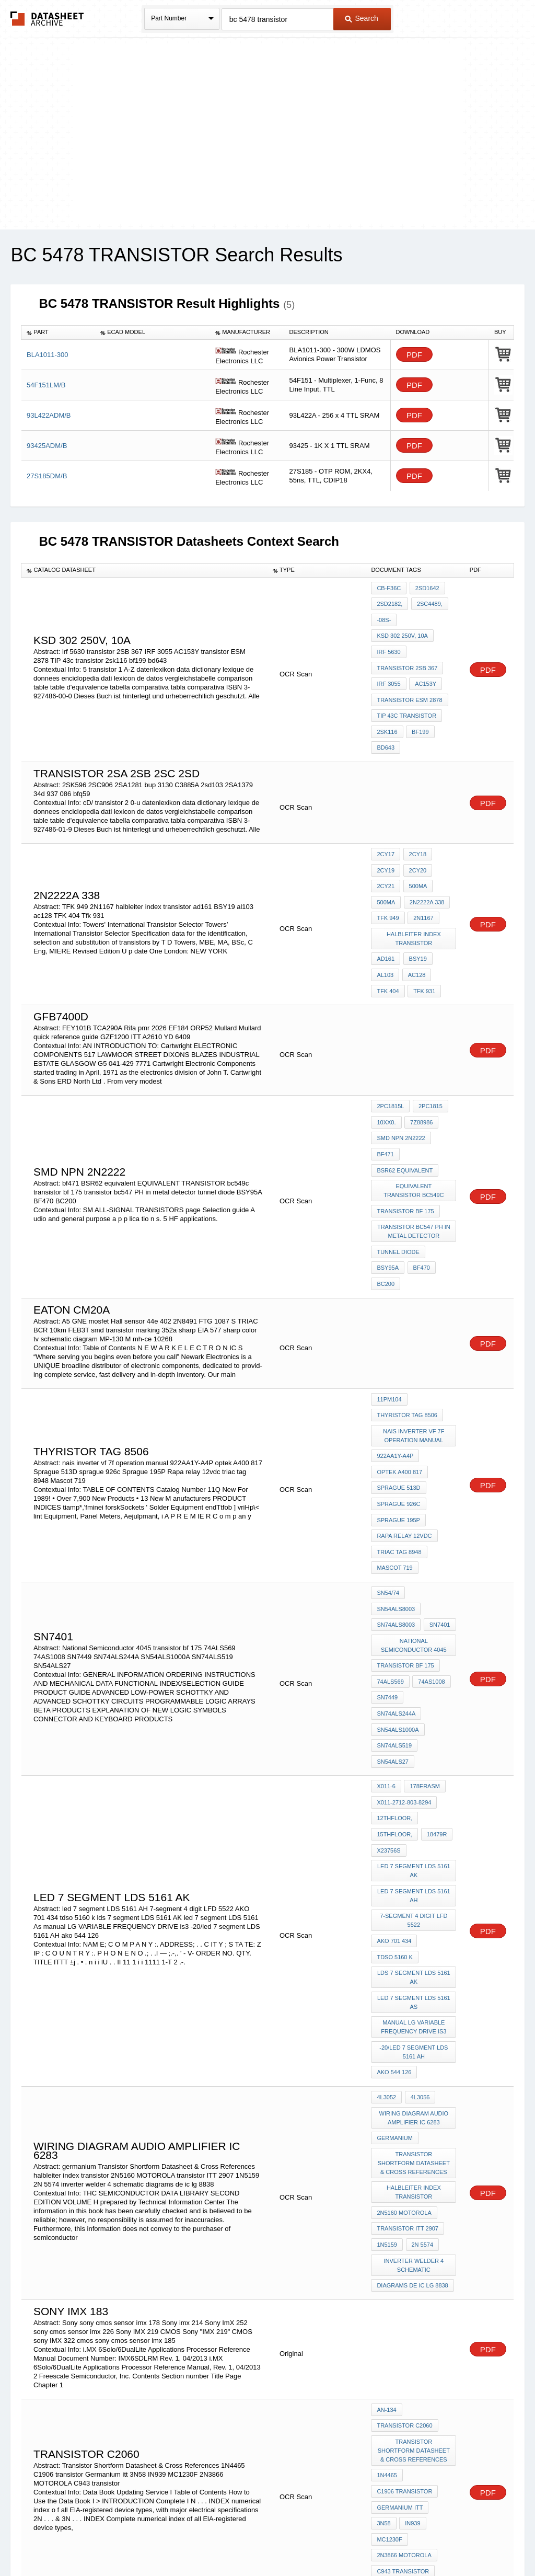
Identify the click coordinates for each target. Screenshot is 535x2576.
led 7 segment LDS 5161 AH (414, 1757)
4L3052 (386, 1942)
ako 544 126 (394, 1919)
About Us (462, 2541)
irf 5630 (388, 644)
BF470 (420, 1214)
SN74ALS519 (394, 1622)
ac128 (415, 941)
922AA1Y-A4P (395, 1392)
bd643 (385, 729)
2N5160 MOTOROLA (404, 2048)
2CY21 (385, 862)
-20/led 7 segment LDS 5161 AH (414, 1900)
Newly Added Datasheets (96, 2541)
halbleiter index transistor (414, 908)
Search (361, 18)
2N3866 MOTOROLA (404, 2352)
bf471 (385, 1111)
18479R (435, 1701)
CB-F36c (389, 588)
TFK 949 (388, 890)
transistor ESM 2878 (409, 687)
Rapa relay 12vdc (404, 1463)
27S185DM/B (47, 476)
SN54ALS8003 (431, 1514)
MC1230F (418, 2338)
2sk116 (387, 715)
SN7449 (387, 1594)
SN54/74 (388, 1514)
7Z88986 (420, 1083)
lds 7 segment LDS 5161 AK (414, 1831)
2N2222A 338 (425, 876)
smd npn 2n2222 (401, 1097)
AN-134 (386, 2236)
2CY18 (416, 834)
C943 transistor (403, 2366)
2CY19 (385, 848)
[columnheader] (58, 332)
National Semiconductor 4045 (414, 1547)
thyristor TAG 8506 (407, 1355)
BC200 (385, 1228)
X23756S (388, 1715)
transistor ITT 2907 (407, 2062)
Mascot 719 (394, 1491)
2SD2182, (389, 602)
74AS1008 (430, 1580)
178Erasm (423, 1659)
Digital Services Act (369, 2541)
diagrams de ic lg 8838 (412, 2113)
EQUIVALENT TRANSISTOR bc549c (414, 1144)
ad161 (385, 927)
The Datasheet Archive (47, 19)
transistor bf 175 (405, 1162)
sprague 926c (398, 1435)
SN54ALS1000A (397, 1608)
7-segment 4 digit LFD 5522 (414, 1780)
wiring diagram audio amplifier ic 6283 (414, 1960)
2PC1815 (429, 1069)
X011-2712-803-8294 (404, 1673)
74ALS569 (390, 1580)
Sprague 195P (398, 1449)
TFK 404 (388, 955)
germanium (394, 1979)
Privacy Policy (164, 2541)
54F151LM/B (46, 385)
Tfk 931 (423, 955)
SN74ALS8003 (396, 1528)
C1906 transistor (404, 2310)
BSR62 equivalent (405, 1125)
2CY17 (385, 834)
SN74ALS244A (430, 1594)
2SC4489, (428, 602)
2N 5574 (421, 2076)
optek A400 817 (399, 1407)
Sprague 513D (398, 1421)
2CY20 (416, 848)
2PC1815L (390, 1069)
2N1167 (422, 890)
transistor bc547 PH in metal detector (414, 1181)
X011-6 (386, 1659)
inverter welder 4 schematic (415, 2094)
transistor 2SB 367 (407, 659)
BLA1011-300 (47, 355)
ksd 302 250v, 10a (402, 630)
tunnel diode (398, 1200)
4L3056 (418, 1942)
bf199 (419, 715)
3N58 (442, 2324)
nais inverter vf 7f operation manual (414, 1374)
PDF (414, 354)
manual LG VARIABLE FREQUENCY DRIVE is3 (414, 1877)
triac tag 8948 (399, 1477)
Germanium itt (400, 2324)
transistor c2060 (404, 2250)
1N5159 (387, 2076)
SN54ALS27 (393, 1636)
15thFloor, (394, 1701)
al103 (385, 941)
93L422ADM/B (49, 415)
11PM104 (389, 1341)
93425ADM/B (47, 446)
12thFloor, (394, 1687)
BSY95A (388, 1214)
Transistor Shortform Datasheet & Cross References (414, 2002)
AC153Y (424, 673)
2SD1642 (426, 588)
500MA (417, 862)
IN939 (384, 2338)
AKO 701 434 (394, 1799)
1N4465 (387, 2296)
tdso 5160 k (394, 1813)
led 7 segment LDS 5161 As (414, 1854)
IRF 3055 (388, 673)
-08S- (384, 616)
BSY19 (416, 927)
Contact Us (423, 2541)
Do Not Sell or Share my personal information (262, 2541)
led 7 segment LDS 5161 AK (414, 1734)
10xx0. (386, 1083)
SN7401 (438, 1528)
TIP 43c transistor (406, 701)
